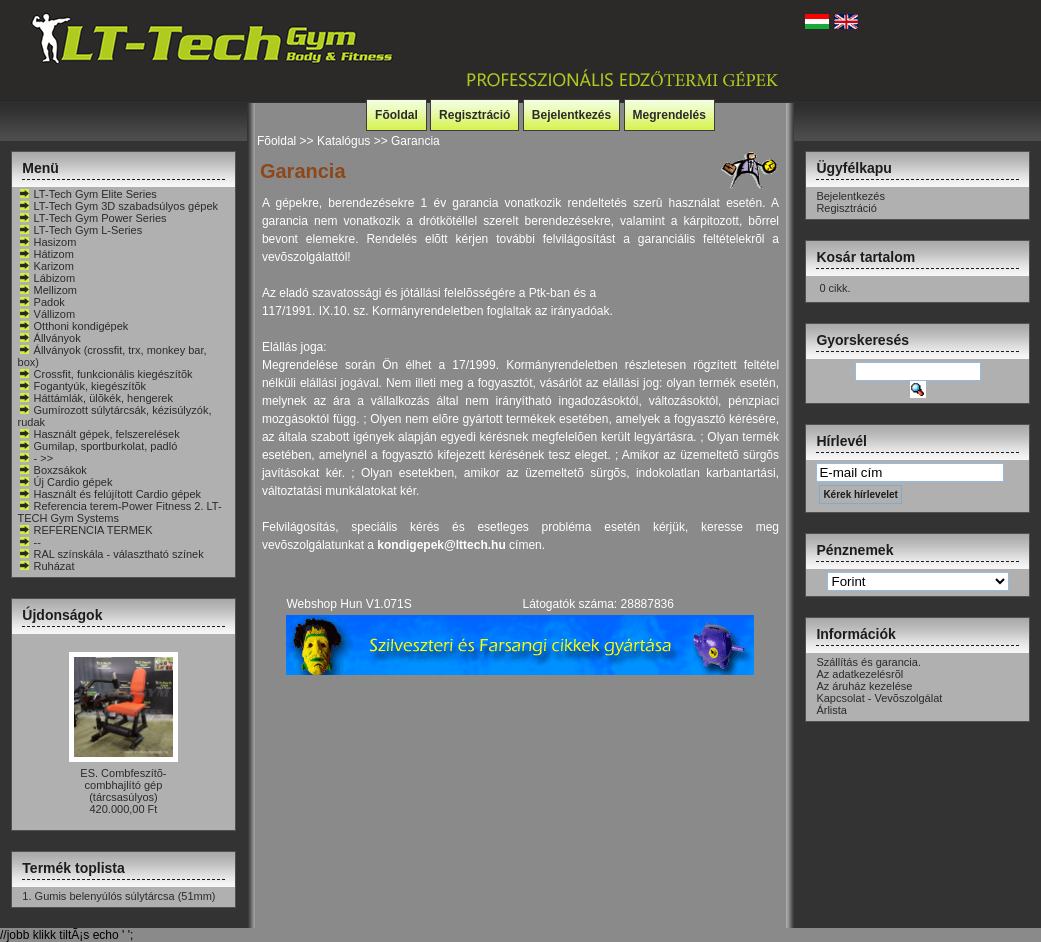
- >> (36, 458)
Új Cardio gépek (65, 482)
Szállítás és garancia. (868, 662)
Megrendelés (669, 115)
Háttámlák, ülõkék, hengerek (95, 398)
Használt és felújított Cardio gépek (110, 494)
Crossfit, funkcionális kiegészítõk (105, 374)
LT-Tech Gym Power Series (92, 218)
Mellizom (47, 290)
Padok (41, 302)
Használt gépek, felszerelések (99, 434)
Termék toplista (73, 868)
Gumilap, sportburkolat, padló (98, 446)
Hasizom (47, 242)
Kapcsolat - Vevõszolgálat (879, 698)
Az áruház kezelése (864, 686)
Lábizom (47, 278)
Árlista (831, 710)
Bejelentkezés (571, 115)
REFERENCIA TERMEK (85, 530)
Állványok (49, 338)
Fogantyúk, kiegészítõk (82, 386)
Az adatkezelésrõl (859, 674)
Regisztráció (474, 115)
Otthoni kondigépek (73, 326)
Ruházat (46, 566)
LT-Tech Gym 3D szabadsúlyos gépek (118, 206)
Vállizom (47, 314)
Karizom (46, 266)
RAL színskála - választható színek (111, 554)
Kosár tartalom (865, 257)
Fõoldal (396, 115)
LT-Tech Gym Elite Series (87, 194)
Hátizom (46, 254)
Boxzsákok (52, 470)
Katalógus (343, 141)
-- (29, 542)
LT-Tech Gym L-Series (80, 230)
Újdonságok (62, 615)
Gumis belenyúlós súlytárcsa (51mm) (125, 896)
